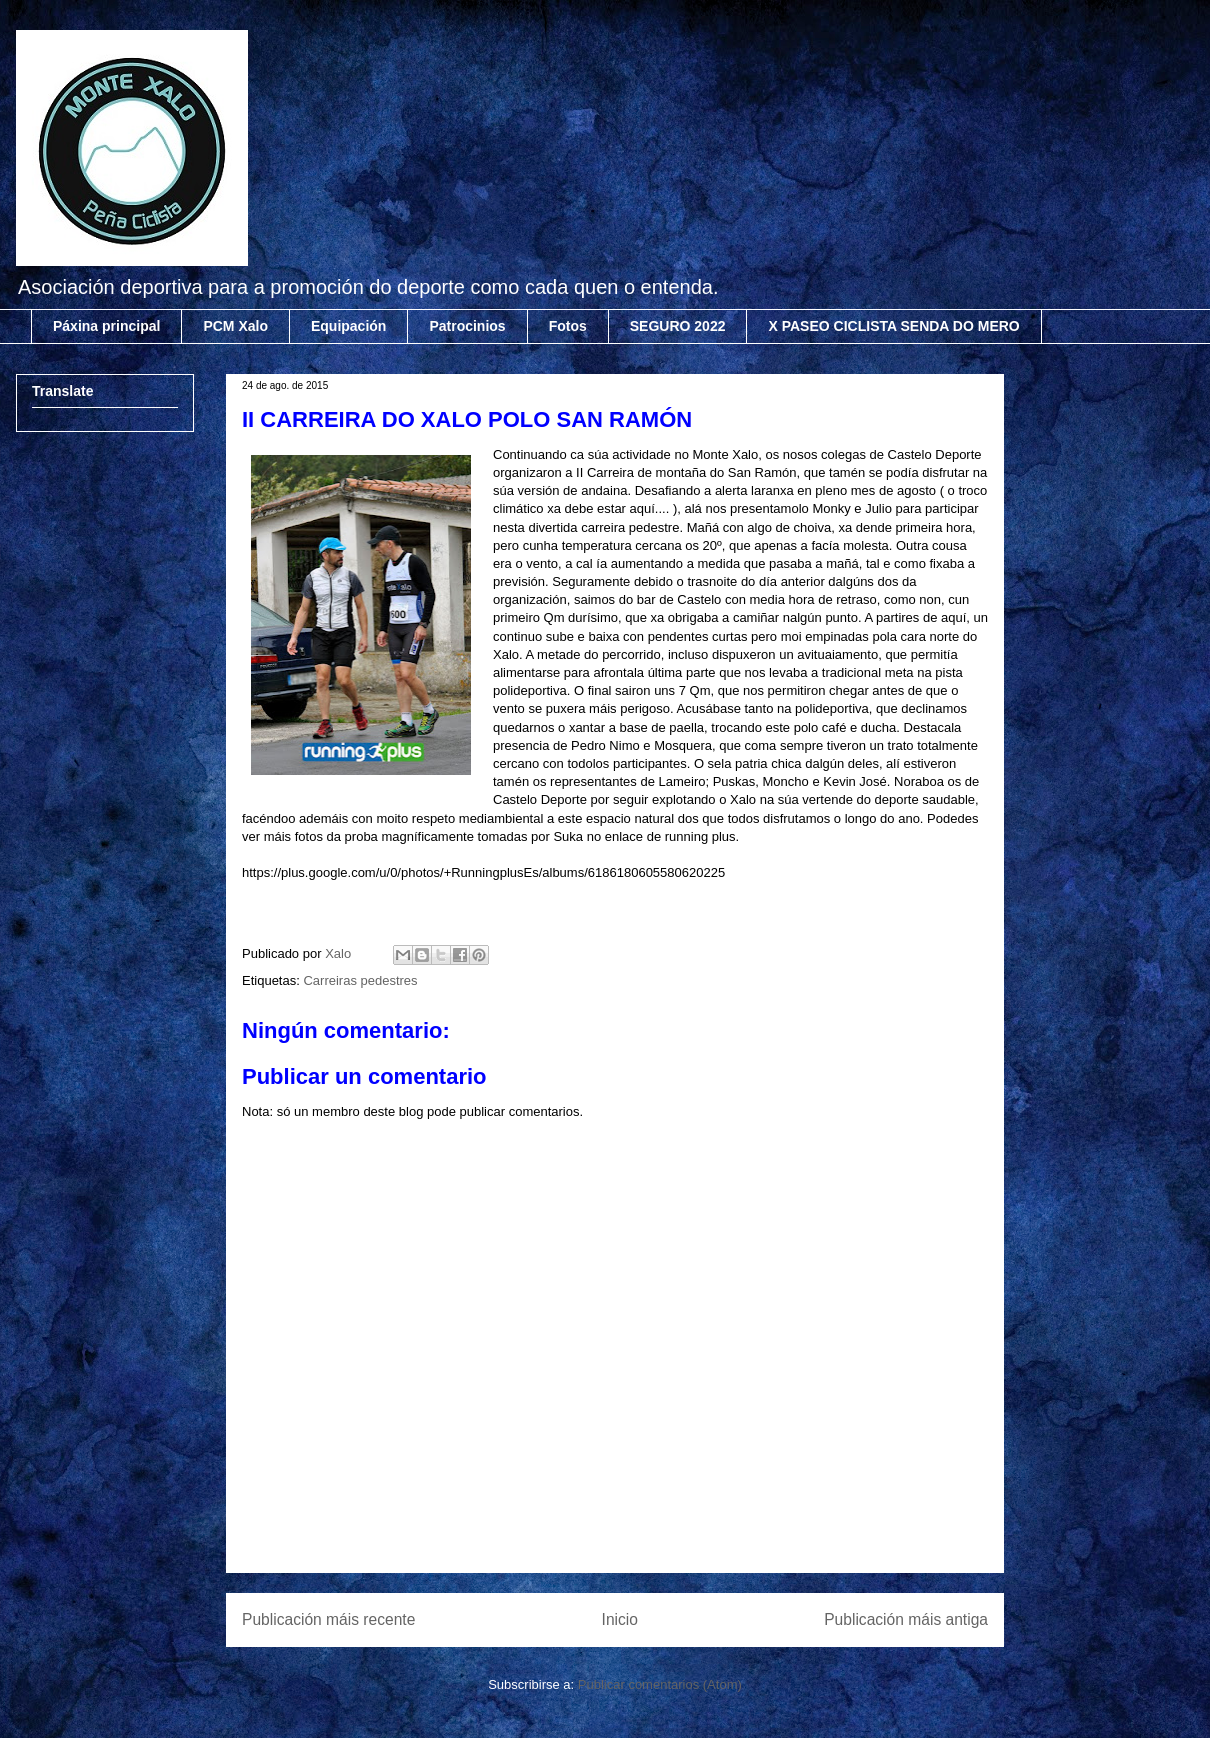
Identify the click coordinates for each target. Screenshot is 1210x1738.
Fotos (568, 326)
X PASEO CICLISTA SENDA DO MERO (893, 326)
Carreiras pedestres (360, 980)
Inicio (620, 1619)
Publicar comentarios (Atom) (660, 1684)
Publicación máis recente (328, 1619)
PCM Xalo (235, 326)
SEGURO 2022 (678, 326)
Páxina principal (106, 326)
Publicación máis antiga (906, 1619)
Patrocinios (467, 326)
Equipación (348, 326)
